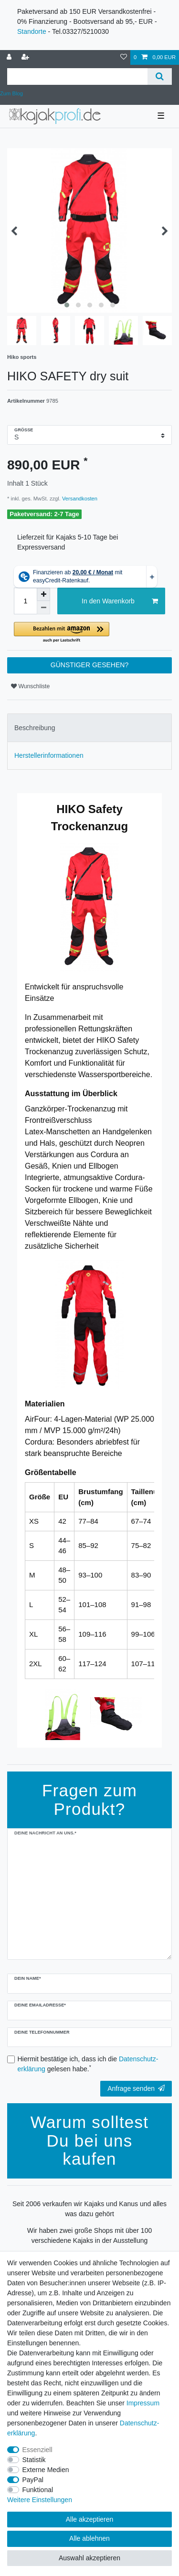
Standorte (31, 31)
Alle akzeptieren (90, 2519)
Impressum (142, 2403)
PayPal (32, 2480)
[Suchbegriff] (77, 76)
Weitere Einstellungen (39, 2500)
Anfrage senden (136, 2088)
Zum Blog (11, 93)
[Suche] (159, 76)
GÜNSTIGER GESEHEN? (89, 665)
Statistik (34, 2460)
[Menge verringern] (43, 607)
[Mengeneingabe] (25, 601)
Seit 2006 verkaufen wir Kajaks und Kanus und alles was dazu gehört (89, 2209)
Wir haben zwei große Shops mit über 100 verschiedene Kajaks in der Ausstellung (89, 2235)
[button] (89, 632)
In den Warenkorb (120, 601)
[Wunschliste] (123, 57)
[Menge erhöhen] (43, 594)
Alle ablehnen (89, 2538)
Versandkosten (79, 498)
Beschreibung (34, 728)
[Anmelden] (10, 57)
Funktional (37, 2490)
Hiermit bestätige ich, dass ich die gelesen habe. (88, 2064)
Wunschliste (30, 686)
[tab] (89, 727)
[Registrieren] (26, 57)
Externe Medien (45, 2470)
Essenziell (37, 2450)
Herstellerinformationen (49, 755)
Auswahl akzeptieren (89, 2558)
